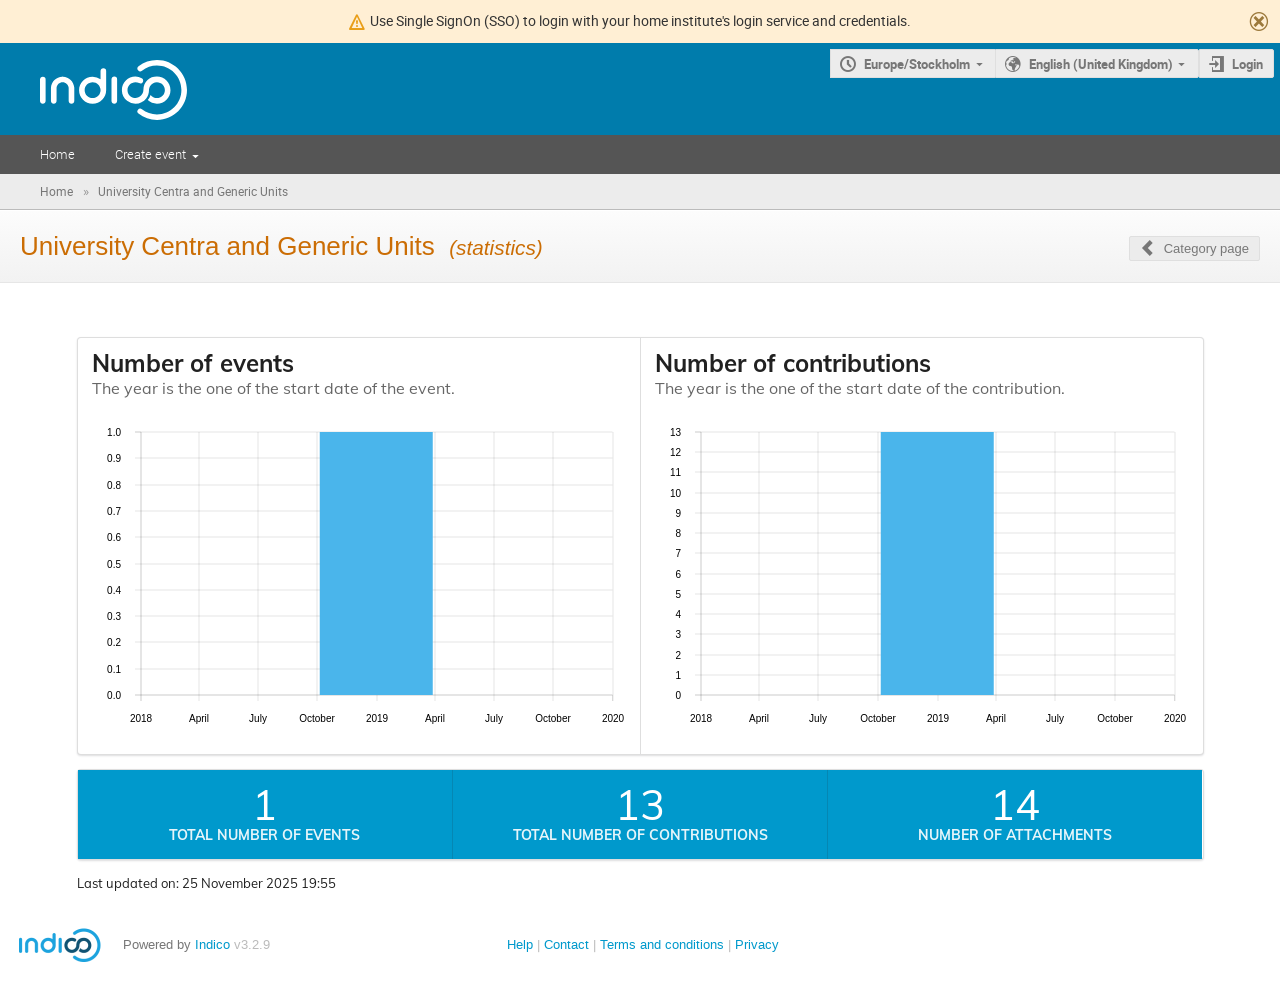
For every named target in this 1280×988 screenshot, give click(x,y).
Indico (212, 944)
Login (1247, 64)
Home (57, 154)
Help (520, 944)
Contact (566, 944)
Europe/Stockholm (917, 64)
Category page (1206, 248)
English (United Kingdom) (1101, 64)
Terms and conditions (662, 944)
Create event (150, 154)
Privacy (757, 944)
